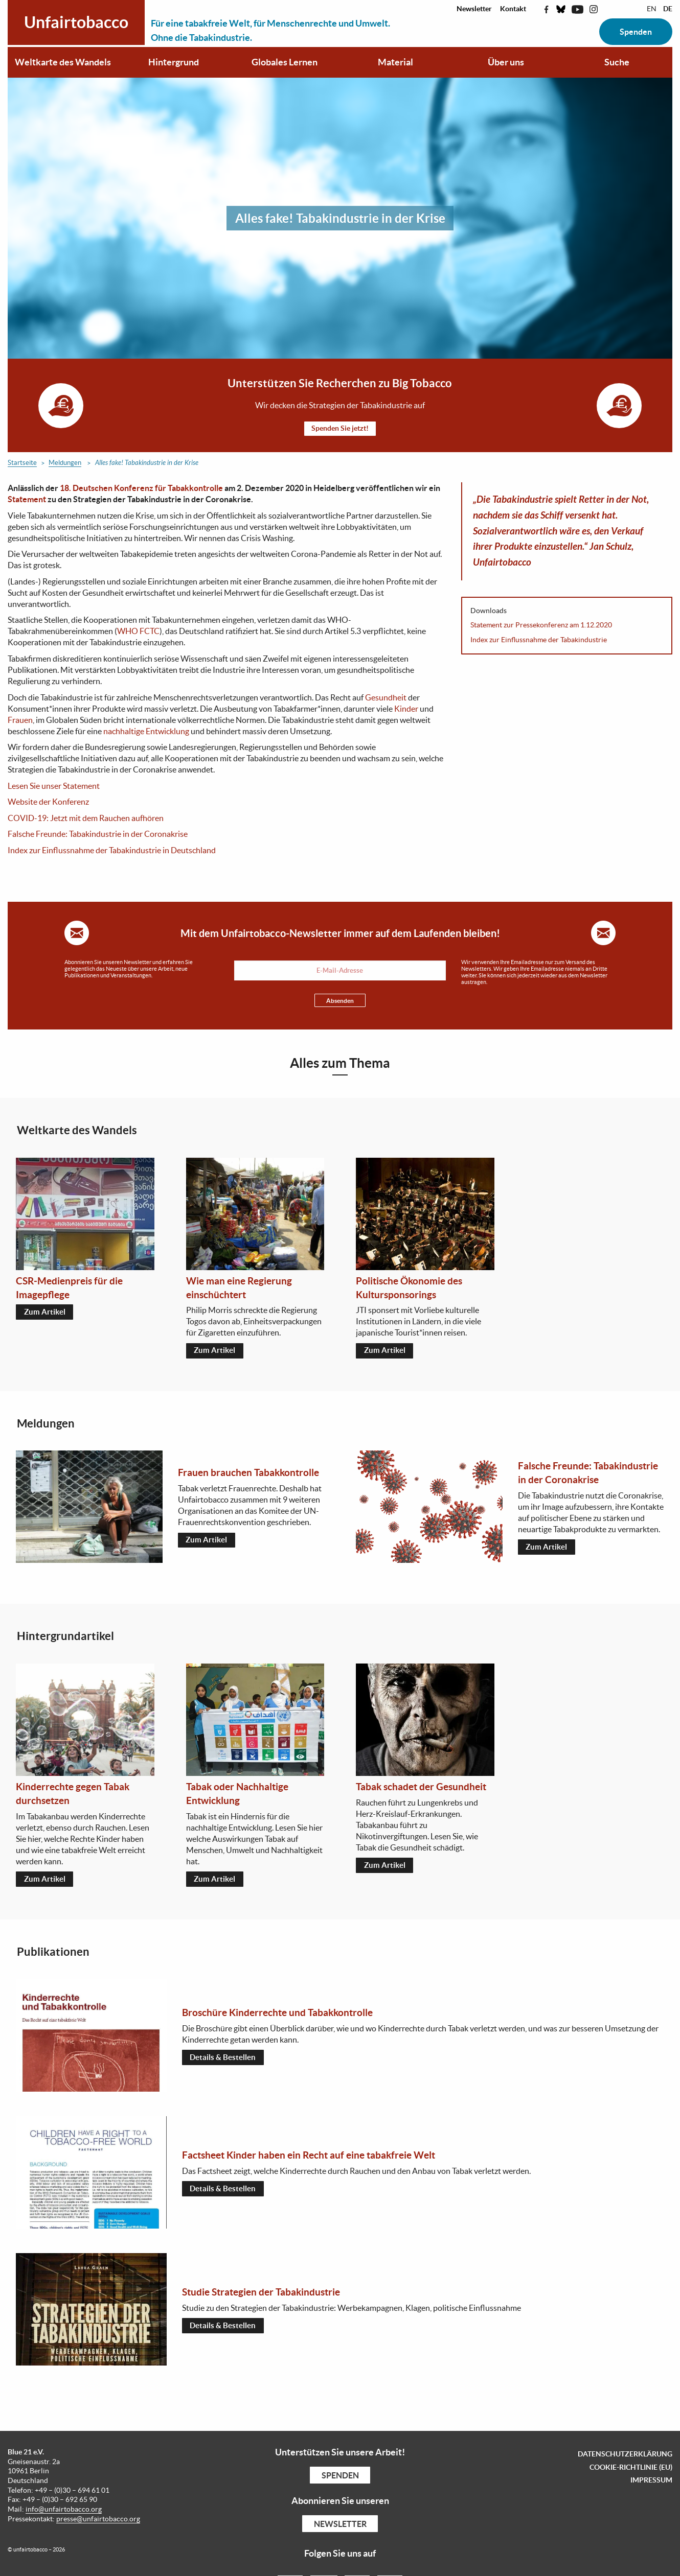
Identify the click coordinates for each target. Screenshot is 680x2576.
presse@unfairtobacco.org (98, 2521)
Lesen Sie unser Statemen (52, 786)
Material (395, 62)
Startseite (22, 463)
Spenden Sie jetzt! (340, 429)
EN (651, 9)
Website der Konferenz (48, 802)
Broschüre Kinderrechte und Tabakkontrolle (277, 2015)
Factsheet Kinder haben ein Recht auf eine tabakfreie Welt (308, 2157)
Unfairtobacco (76, 22)
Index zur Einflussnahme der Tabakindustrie (538, 640)
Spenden (636, 31)
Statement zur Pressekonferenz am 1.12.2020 (541, 626)
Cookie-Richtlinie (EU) (631, 2470)
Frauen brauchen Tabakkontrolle (248, 1474)
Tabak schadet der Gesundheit (421, 1788)
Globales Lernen (285, 62)
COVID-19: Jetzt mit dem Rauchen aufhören (86, 818)
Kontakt (513, 9)
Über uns (506, 62)
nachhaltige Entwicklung (146, 731)
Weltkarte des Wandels (63, 62)
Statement (27, 499)
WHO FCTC (138, 632)
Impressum (651, 2483)
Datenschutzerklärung (625, 2456)
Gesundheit (385, 697)
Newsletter (474, 9)
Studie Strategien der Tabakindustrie (261, 2294)
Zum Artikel (45, 1313)
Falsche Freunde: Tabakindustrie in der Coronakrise (98, 834)
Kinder (406, 709)
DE (667, 9)
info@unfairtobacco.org (64, 2512)
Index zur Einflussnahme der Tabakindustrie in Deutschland (112, 850)
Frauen (20, 720)
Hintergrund (173, 62)
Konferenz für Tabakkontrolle (167, 488)
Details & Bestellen (224, 2060)
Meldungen (65, 463)
